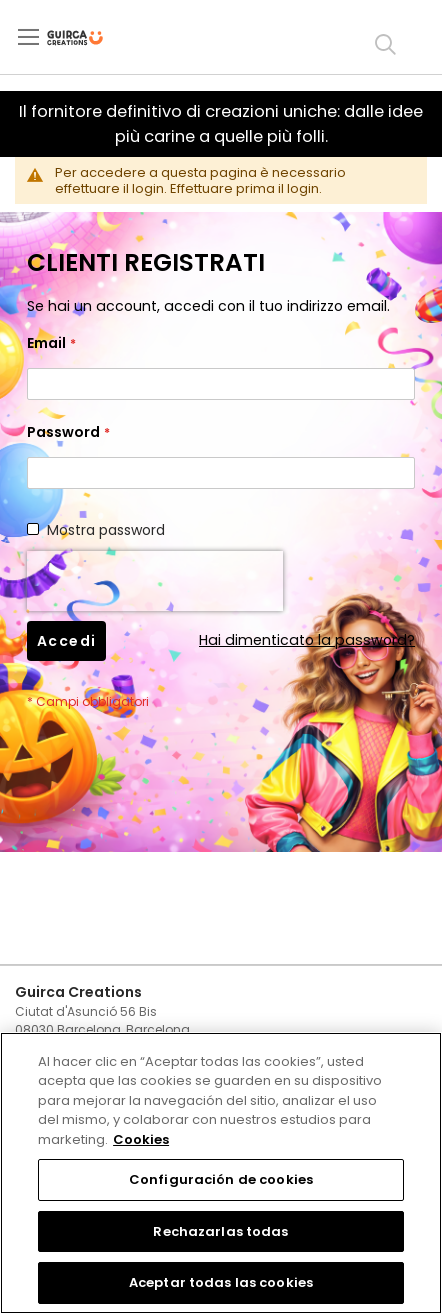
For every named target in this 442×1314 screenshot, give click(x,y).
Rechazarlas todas (220, 1231)
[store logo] (91, 38)
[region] (221, 1173)
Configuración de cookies (221, 1179)
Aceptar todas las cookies (221, 1282)
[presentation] (155, 581)
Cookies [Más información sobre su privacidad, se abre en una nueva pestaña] (141, 1139)
